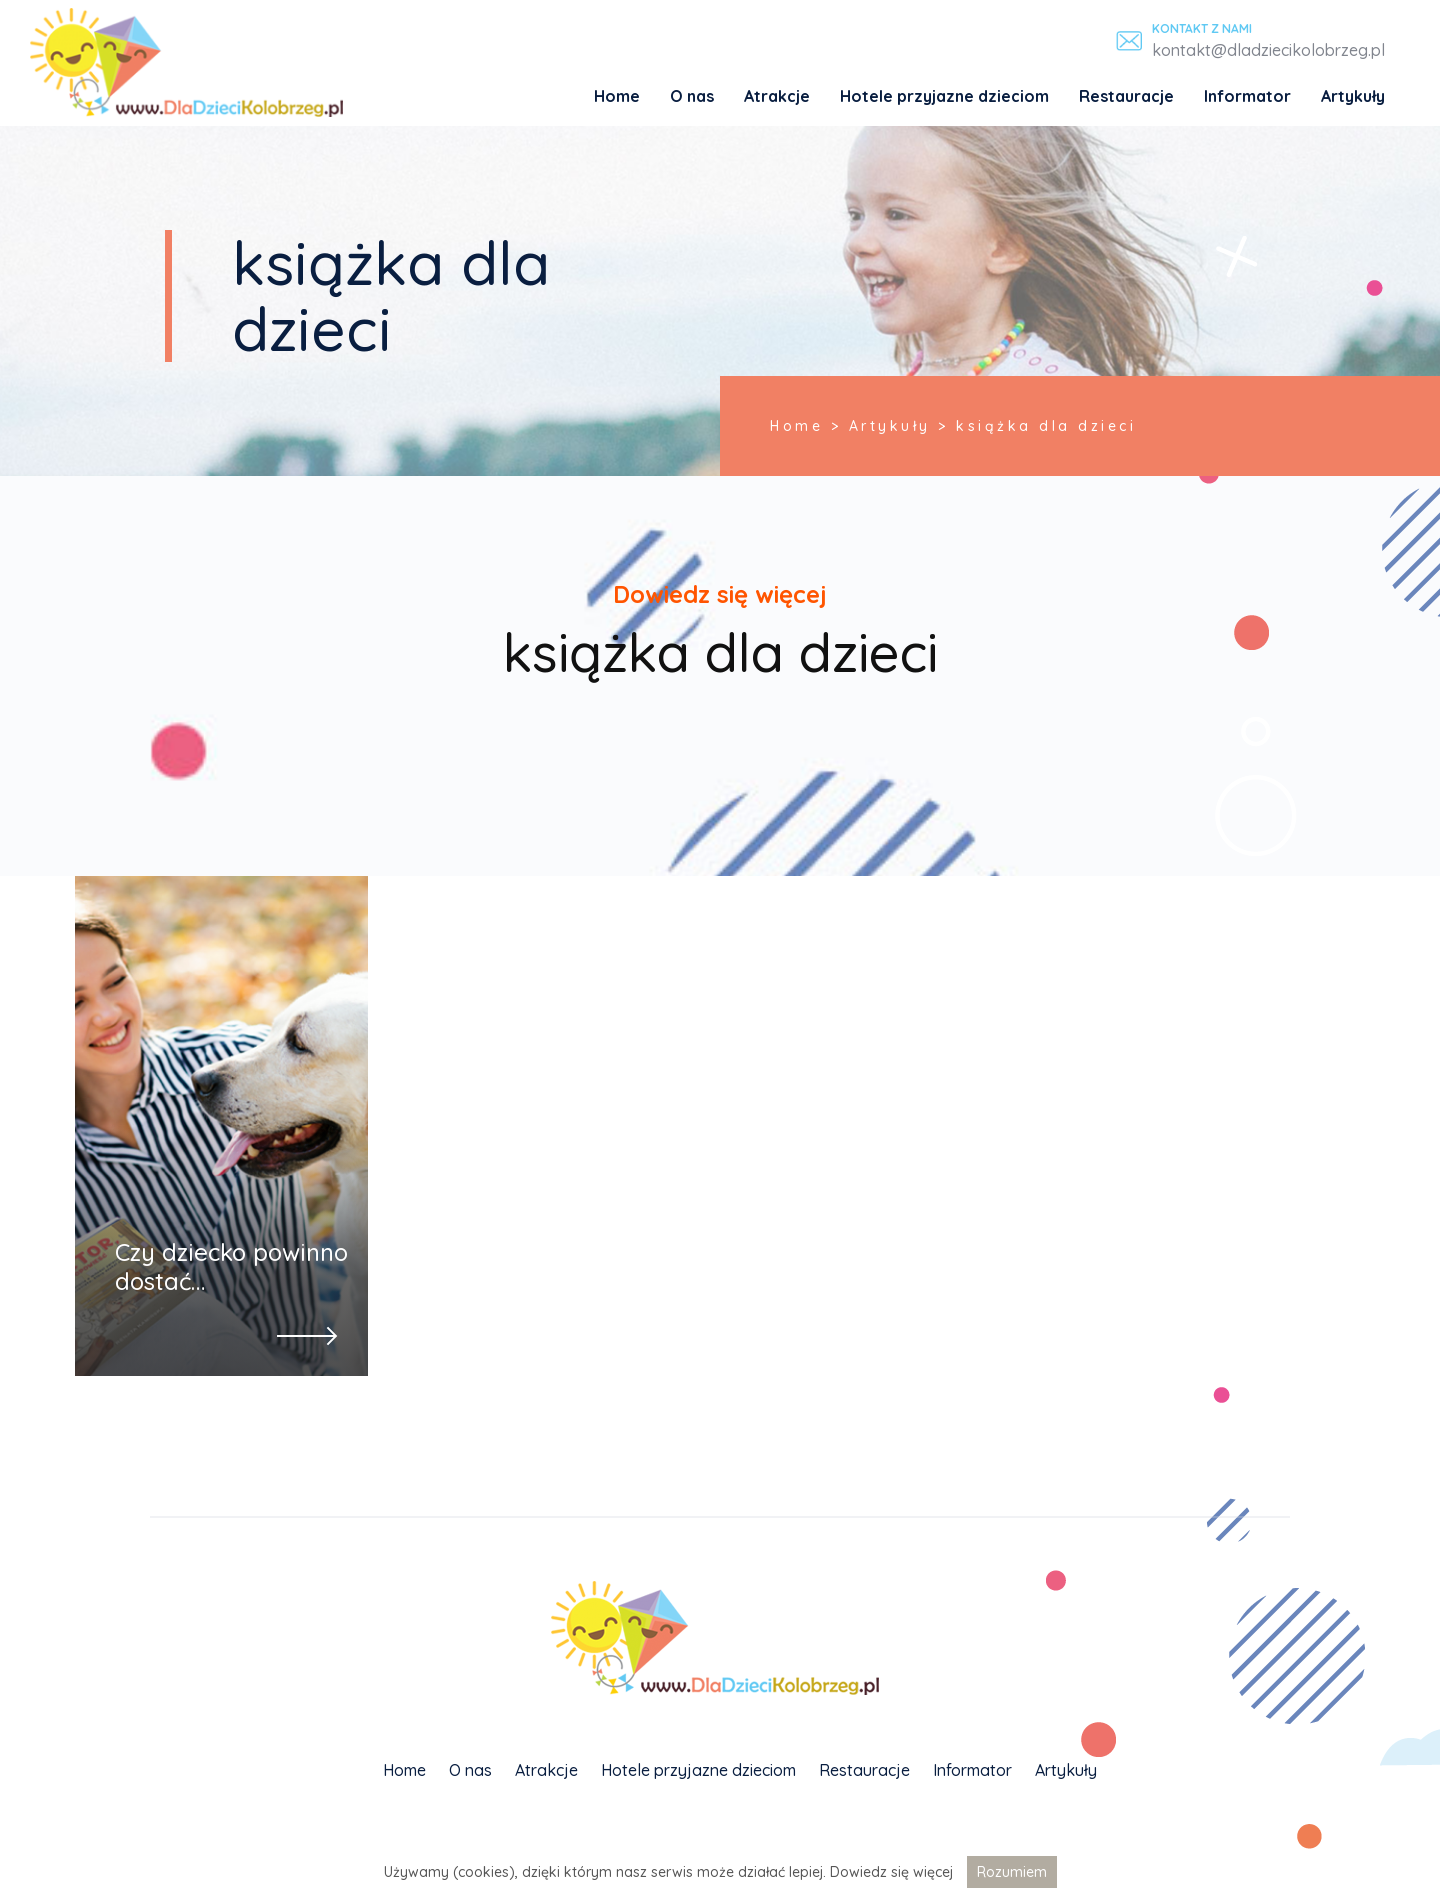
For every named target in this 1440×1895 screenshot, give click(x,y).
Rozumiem (1012, 1872)
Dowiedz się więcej (891, 1872)
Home (617, 96)
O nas (692, 96)
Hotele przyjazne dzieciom (944, 96)
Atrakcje (777, 96)
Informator (1247, 96)
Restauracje (1126, 96)
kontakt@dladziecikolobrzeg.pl (1268, 50)
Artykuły (1353, 96)
